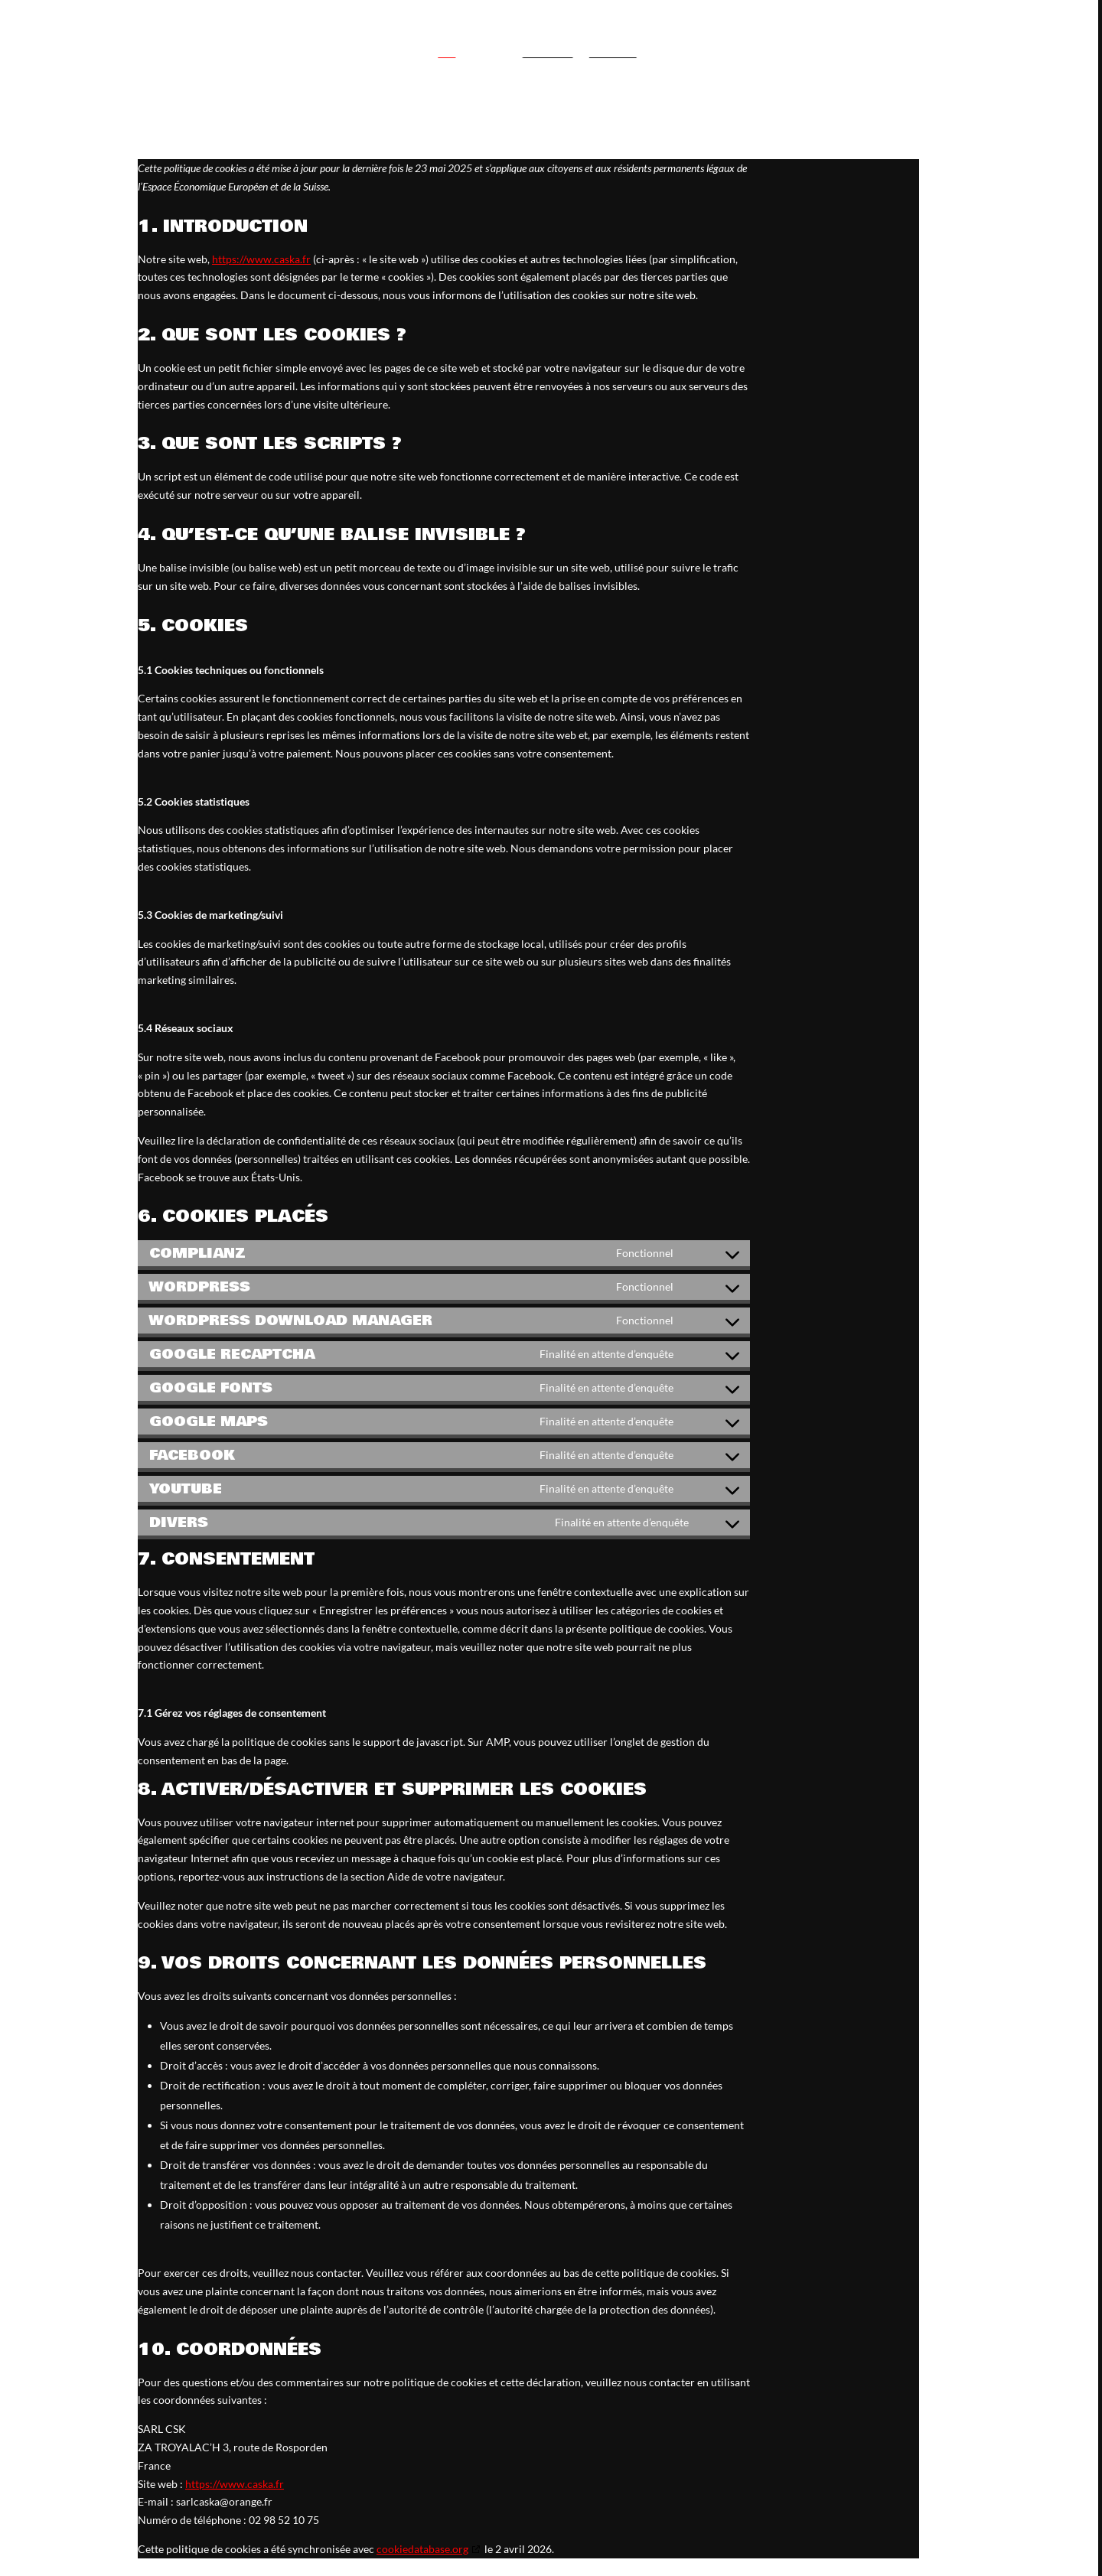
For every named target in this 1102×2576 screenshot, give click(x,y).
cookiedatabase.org (422, 2548)
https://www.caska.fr (234, 2483)
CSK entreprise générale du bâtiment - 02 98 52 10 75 (815, 31)
